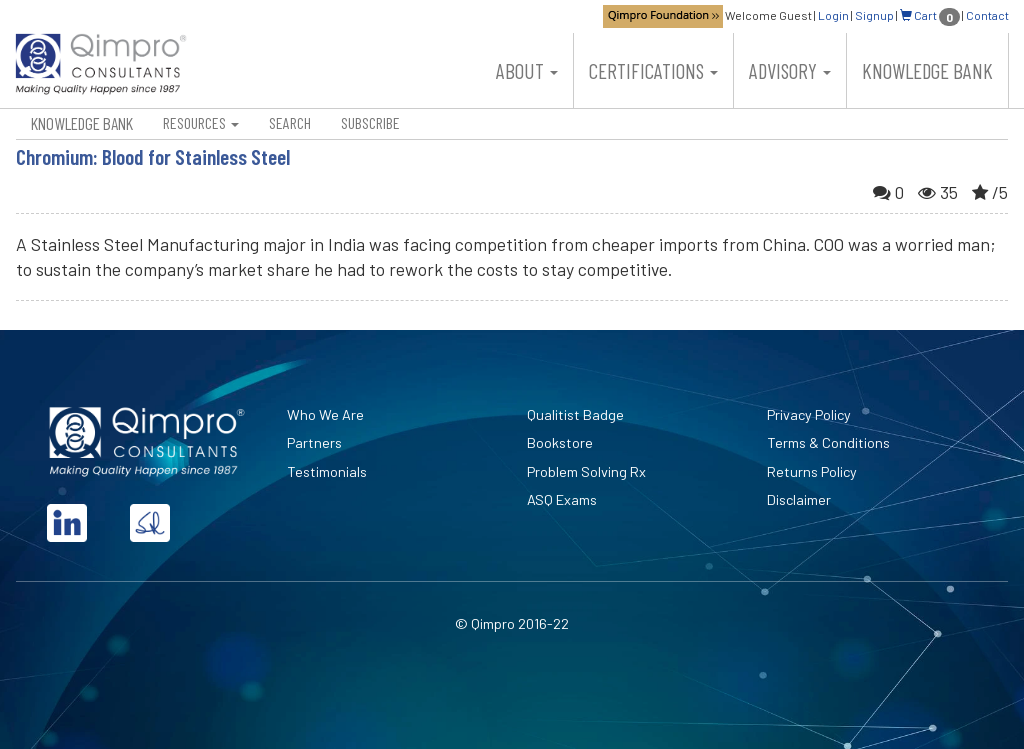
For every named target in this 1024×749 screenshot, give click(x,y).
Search (290, 122)
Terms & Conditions (828, 442)
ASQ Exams (562, 499)
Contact (987, 15)
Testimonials (327, 471)
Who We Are (325, 414)
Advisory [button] (790, 70)
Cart (930, 15)
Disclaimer (799, 499)
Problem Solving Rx (586, 471)
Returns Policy (812, 471)
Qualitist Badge (575, 414)
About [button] (527, 70)
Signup (874, 15)
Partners (314, 442)
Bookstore (560, 442)
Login (833, 15)
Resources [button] (201, 122)
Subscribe (370, 122)
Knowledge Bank (927, 70)
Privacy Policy (809, 414)
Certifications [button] (653, 70)
